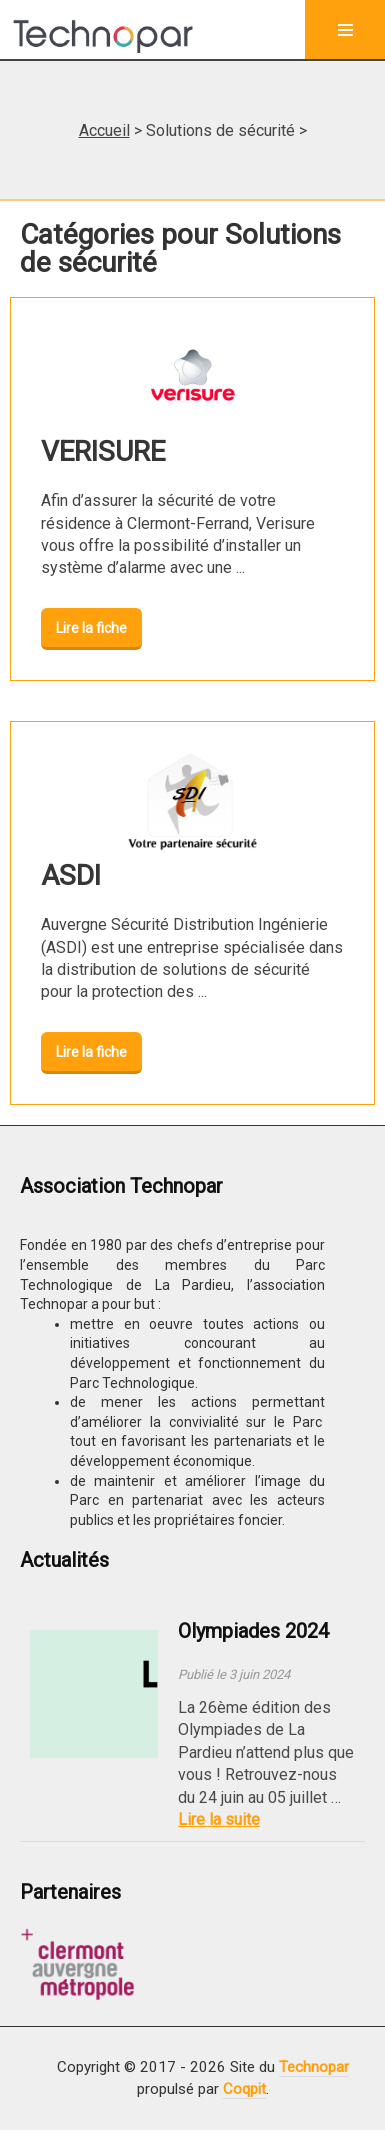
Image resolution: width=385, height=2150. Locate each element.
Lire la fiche (91, 628)
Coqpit (244, 2089)
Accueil (104, 130)
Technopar (314, 2067)
